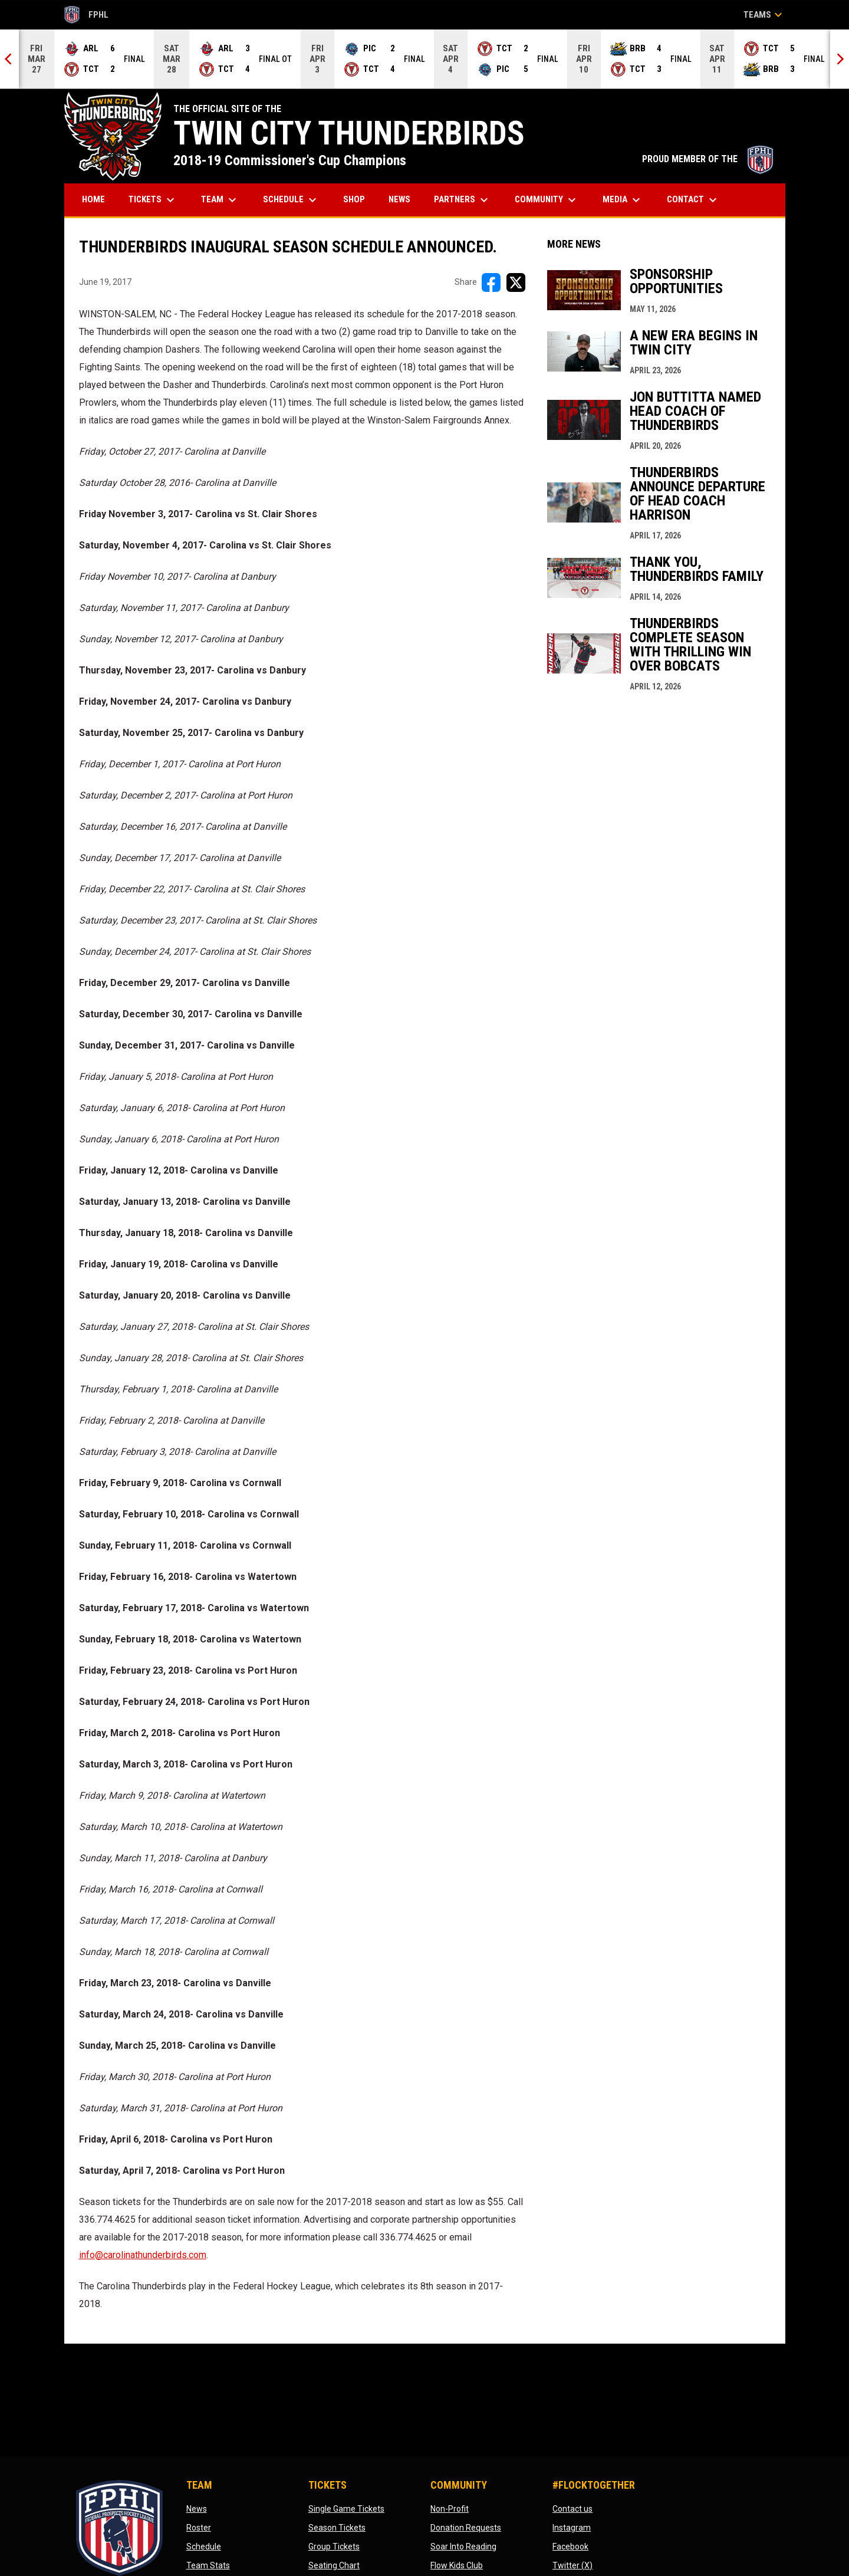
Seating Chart (334, 2565)
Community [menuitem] (547, 200)
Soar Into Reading (463, 2546)
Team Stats (208, 2565)
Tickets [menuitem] (153, 200)
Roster (198, 2527)
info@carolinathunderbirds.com (142, 2254)
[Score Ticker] (424, 58)
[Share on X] (515, 282)
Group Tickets (334, 2546)
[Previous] (9, 58)
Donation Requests (465, 2527)
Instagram (571, 2527)
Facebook (570, 2546)
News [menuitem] (399, 199)
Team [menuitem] (220, 200)
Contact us (572, 2508)
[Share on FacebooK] (491, 282)
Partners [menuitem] (462, 200)
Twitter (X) (572, 2565)
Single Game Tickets (346, 2508)
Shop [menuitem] (358, 199)
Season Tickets (337, 2527)
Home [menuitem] (93, 199)
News (196, 2508)
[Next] (839, 58)
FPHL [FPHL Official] (86, 15)
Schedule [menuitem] (291, 200)
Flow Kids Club (456, 2565)
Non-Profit (449, 2508)
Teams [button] (764, 15)
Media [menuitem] (623, 200)
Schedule (203, 2546)
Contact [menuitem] (693, 200)
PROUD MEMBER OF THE (708, 159)
